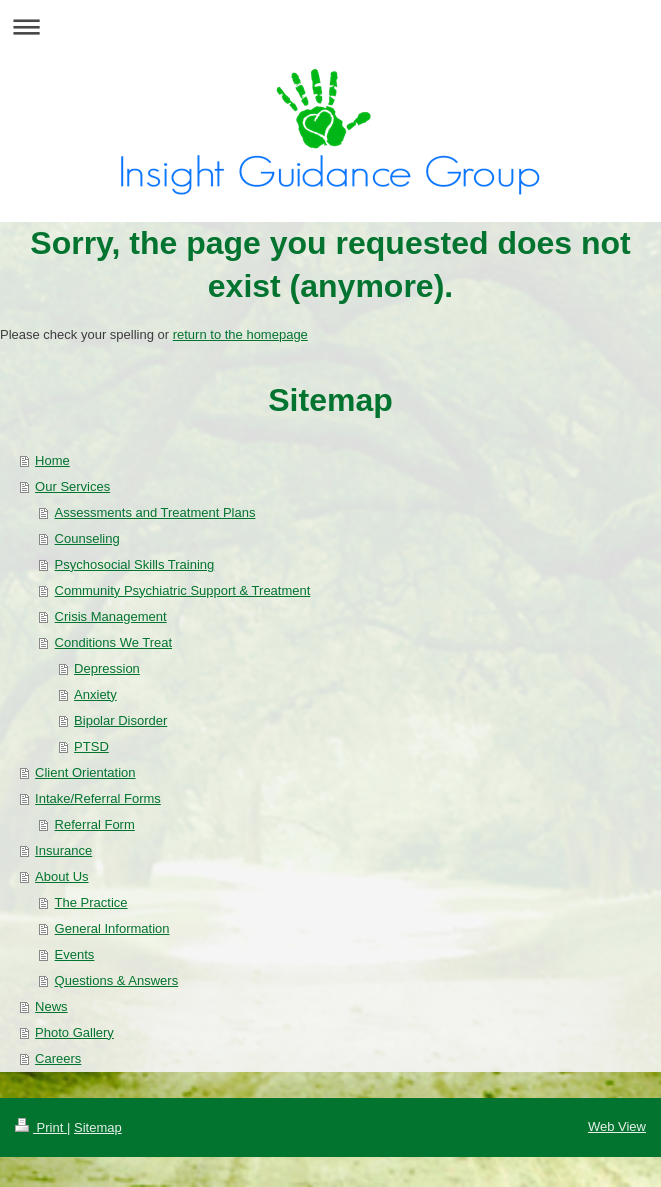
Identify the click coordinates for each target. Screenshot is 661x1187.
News (51, 1006)
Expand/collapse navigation (330, 26)
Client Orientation (85, 772)
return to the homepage (240, 334)
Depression (107, 668)
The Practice (91, 902)
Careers (58, 1058)
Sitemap (98, 1127)
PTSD (91, 746)
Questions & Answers (117, 980)
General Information (112, 928)
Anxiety (95, 694)
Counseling (87, 538)
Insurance (63, 850)
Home (52, 460)
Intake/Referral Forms (98, 798)
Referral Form (95, 824)
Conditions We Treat (114, 642)
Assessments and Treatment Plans (155, 512)
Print (41, 1127)
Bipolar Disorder (120, 720)
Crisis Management (111, 616)
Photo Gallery (74, 1032)
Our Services (72, 486)
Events (75, 954)
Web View (617, 1126)
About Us (61, 876)
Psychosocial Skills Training (135, 564)
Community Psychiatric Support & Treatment (183, 590)
